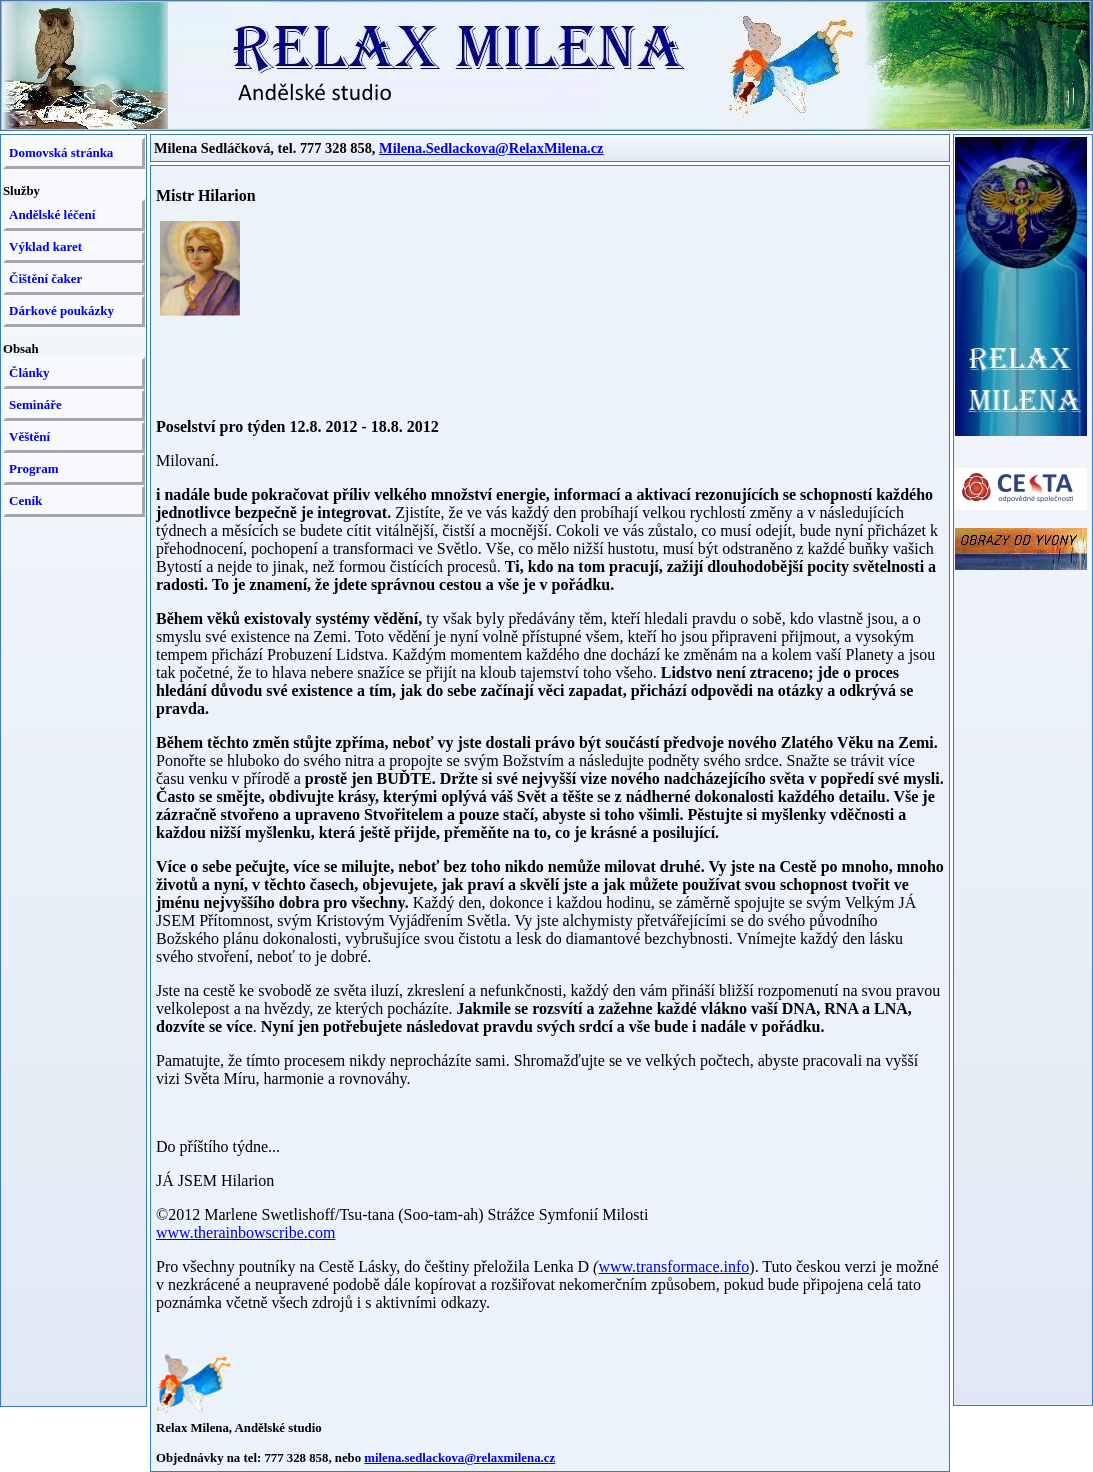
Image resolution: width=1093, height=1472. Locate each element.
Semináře (35, 404)
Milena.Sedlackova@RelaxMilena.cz (491, 148)
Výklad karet (45, 246)
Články (29, 372)
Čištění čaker (45, 278)
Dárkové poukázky (61, 310)
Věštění (29, 436)
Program (34, 468)
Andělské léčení (52, 214)
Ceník (25, 500)
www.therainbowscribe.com (245, 1232)
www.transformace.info (673, 1266)
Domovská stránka (61, 152)
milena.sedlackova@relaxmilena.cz (459, 1458)
